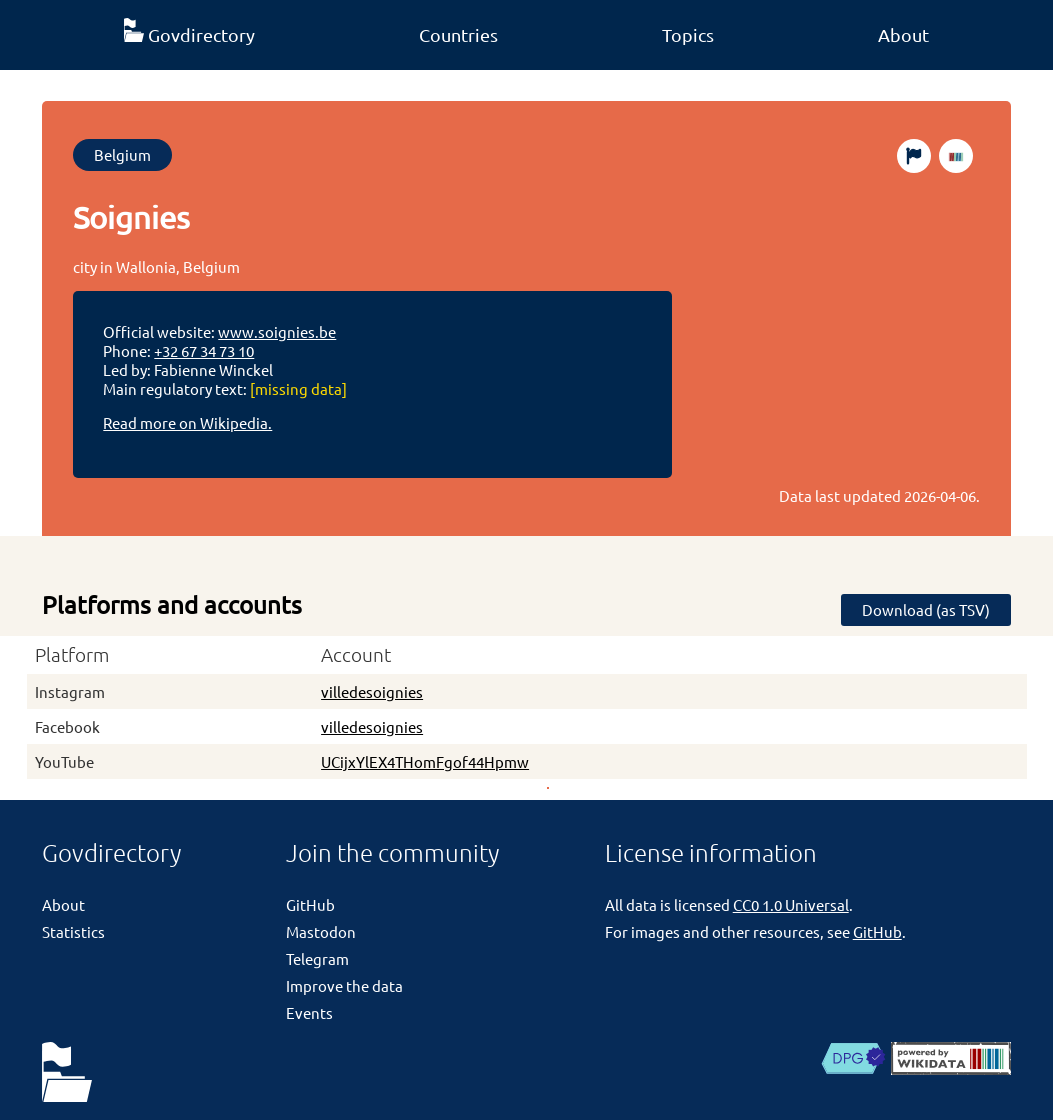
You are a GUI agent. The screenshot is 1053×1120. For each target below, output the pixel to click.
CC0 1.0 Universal (791, 904)
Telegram (317, 958)
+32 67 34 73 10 (204, 350)
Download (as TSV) (926, 609)
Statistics (73, 931)
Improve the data (344, 985)
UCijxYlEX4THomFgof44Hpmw (425, 761)
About (903, 34)
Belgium (122, 154)
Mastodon (321, 931)
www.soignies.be (277, 331)
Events (309, 1012)
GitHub (310, 904)
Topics (688, 34)
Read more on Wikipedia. (187, 422)
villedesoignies (372, 691)
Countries (458, 34)
